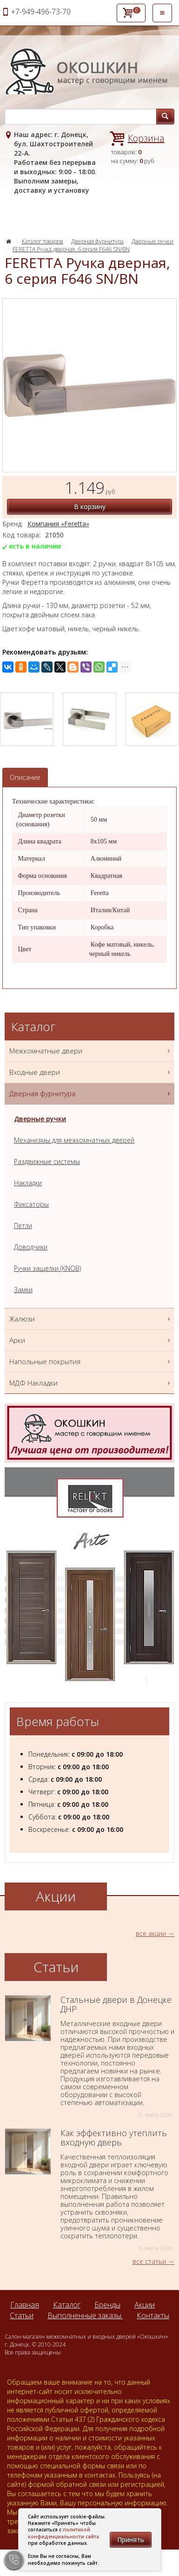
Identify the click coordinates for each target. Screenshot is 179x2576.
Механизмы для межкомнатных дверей (74, 1140)
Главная (24, 2305)
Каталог (66, 2305)
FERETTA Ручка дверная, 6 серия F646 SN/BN (71, 249)
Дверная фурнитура (97, 241)
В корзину (90, 506)
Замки (23, 1289)
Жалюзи (90, 1318)
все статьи (149, 2261)
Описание (25, 777)
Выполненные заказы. (85, 2315)
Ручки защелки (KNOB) (47, 1268)
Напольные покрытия (90, 1361)
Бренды (107, 2305)
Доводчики (30, 1246)
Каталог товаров (42, 241)
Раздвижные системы (47, 1161)
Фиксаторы (31, 1204)
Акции (144, 2305)
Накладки (28, 1182)
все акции (151, 1933)
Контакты (153, 2315)
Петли (23, 1225)
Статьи (21, 2315)
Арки (90, 1340)
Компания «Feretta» (58, 523)
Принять (130, 2539)
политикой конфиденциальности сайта (63, 2532)
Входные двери (90, 1072)
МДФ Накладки (90, 1383)
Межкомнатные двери (90, 1050)
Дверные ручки (152, 241)
